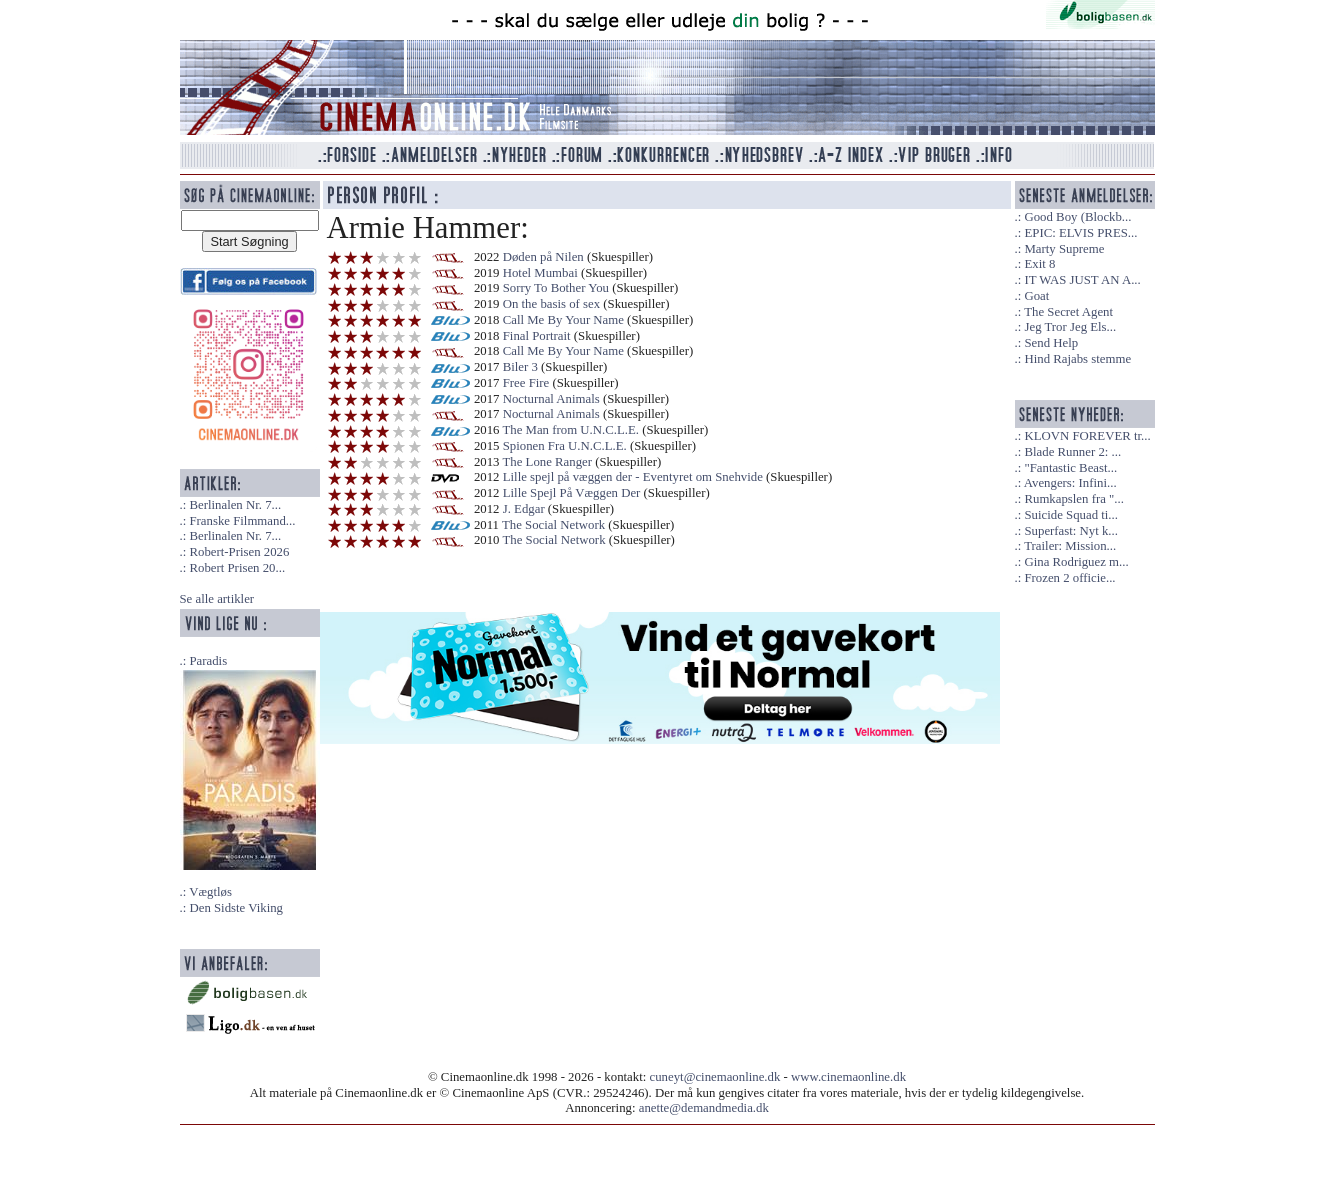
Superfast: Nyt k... (1070, 531)
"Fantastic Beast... (1070, 468)
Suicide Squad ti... (1070, 515)
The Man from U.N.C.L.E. (570, 430)
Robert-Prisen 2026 (239, 552)
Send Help (1051, 343)
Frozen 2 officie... (1069, 578)
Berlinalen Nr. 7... (235, 505)
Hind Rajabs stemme (1077, 359)
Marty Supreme (1064, 249)
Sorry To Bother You (556, 288)
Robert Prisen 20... (237, 568)
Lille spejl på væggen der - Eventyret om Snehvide (633, 477)
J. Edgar (524, 509)
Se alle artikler (217, 599)
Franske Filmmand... (242, 521)
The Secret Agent (1068, 312)
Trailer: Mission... (1070, 546)
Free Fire (526, 383)
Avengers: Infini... (1070, 483)
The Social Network (553, 525)
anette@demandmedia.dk (704, 1108)
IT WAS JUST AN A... (1082, 280)
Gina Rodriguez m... (1076, 562)
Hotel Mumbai (540, 273)
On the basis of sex (551, 304)
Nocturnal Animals (551, 399)
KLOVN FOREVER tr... (1087, 436)
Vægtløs (210, 892)
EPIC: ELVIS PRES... (1080, 233)
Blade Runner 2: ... (1072, 452)
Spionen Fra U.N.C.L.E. (565, 446)
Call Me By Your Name (563, 320)
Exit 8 (1039, 264)
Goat (1036, 296)
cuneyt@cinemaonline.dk (715, 1077)
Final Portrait (537, 336)
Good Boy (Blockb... (1077, 217)
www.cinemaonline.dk (848, 1077)
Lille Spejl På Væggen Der (572, 493)
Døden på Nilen (543, 257)
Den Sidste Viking (236, 908)
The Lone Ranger (547, 462)
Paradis (208, 661)
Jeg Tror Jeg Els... (1070, 327)
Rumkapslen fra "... (1073, 499)
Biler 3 (520, 367)
